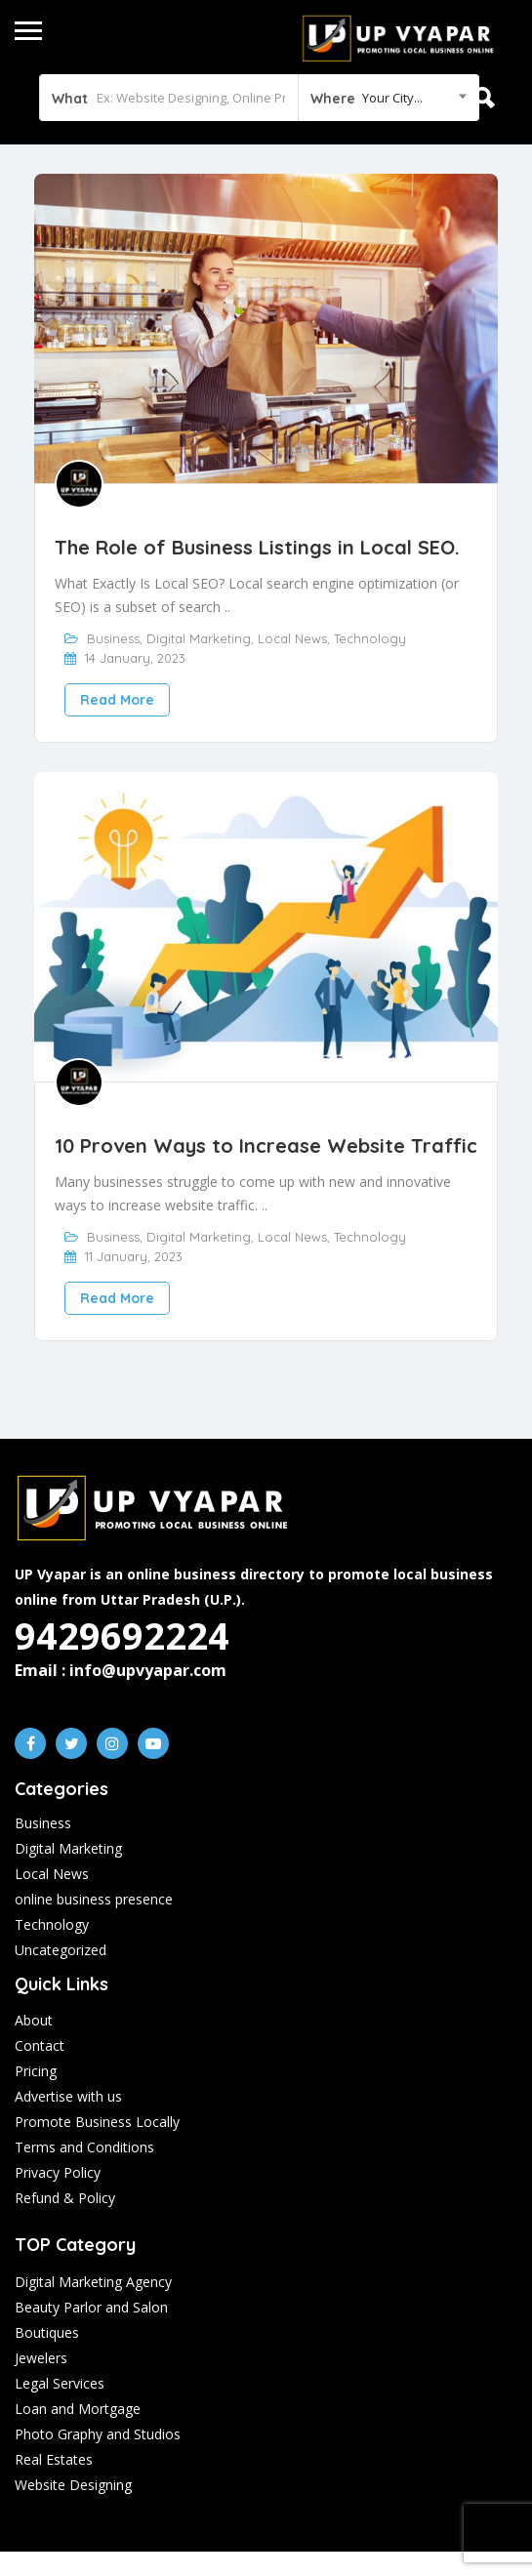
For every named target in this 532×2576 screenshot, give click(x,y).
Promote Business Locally (97, 2121)
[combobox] (388, 97)
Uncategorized (60, 1950)
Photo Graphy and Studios (98, 2434)
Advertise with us (68, 2096)
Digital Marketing (198, 638)
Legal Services (59, 2383)
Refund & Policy (65, 2197)
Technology (370, 638)
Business (113, 638)
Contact (39, 2045)
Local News (292, 638)
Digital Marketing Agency (93, 2281)
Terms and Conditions (84, 2147)
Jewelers (41, 2358)
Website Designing (73, 2484)
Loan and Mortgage (78, 2408)
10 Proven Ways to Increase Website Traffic (266, 1145)
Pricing (36, 2071)
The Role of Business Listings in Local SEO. (257, 547)
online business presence (94, 1899)
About (34, 2020)
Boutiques (47, 2332)
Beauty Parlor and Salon (91, 2307)
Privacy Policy (58, 2172)
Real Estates (54, 2459)
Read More (117, 700)
